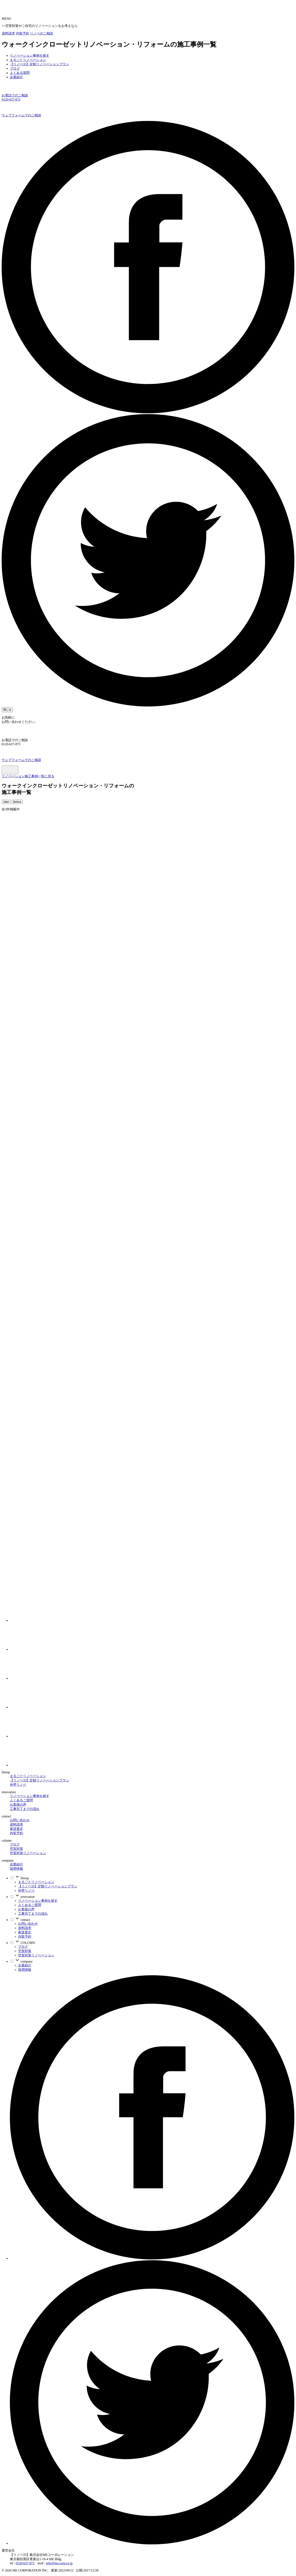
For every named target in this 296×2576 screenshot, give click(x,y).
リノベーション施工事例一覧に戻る (28, 776)
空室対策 (16, 1848)
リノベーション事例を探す (29, 1796)
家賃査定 (16, 1829)
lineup (22, 1878)
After (6, 801)
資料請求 (8, 33)
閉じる (7, 709)
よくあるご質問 (21, 1800)
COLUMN (25, 1942)
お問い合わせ (20, 1820)
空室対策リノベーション (28, 1853)
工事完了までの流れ (24, 1809)
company (24, 1961)
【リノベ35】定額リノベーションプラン (39, 1780)
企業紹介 (16, 1864)
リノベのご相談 (41, 33)
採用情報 (16, 1868)
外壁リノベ (18, 1784)
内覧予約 (22, 33)
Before (17, 801)
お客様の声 (18, 1804)
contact (22, 1919)
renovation (25, 1896)
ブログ (15, 1844)
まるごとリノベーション (28, 1776)
